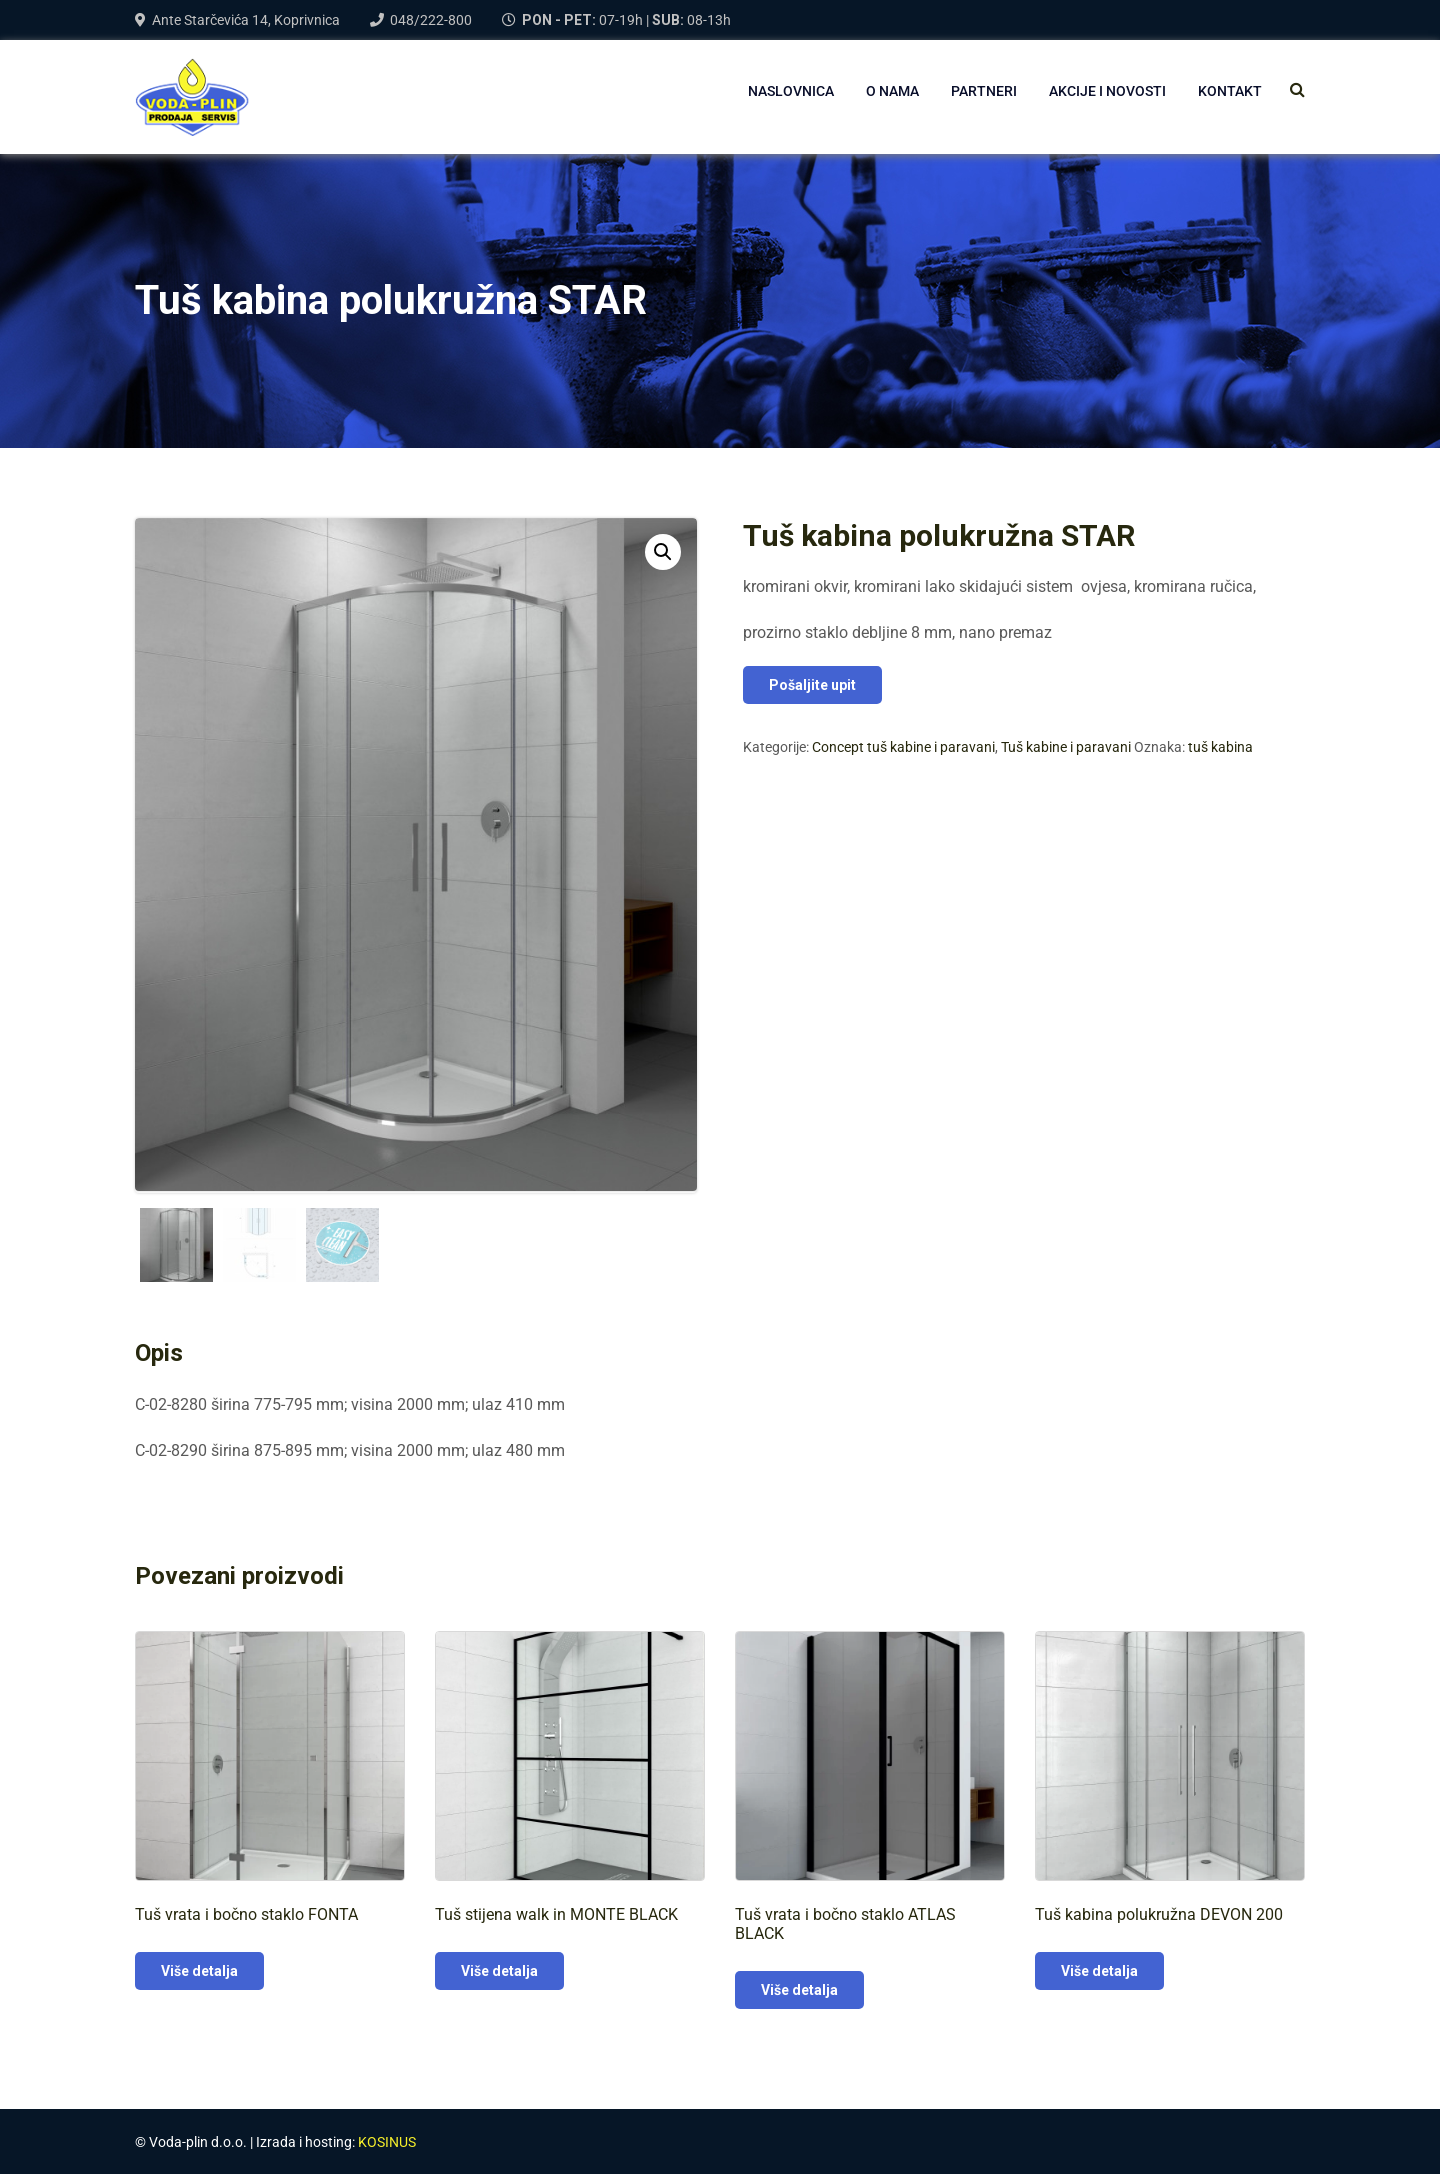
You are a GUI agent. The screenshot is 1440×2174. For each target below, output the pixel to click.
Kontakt (1230, 91)
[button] (663, 552)
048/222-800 (431, 20)
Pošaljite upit (812, 685)
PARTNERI (984, 91)
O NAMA (892, 91)
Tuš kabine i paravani (1066, 747)
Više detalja (199, 1969)
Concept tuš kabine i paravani (903, 747)
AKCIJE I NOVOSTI (1107, 91)
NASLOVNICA (791, 91)
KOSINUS (387, 2140)
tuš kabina (1220, 747)
